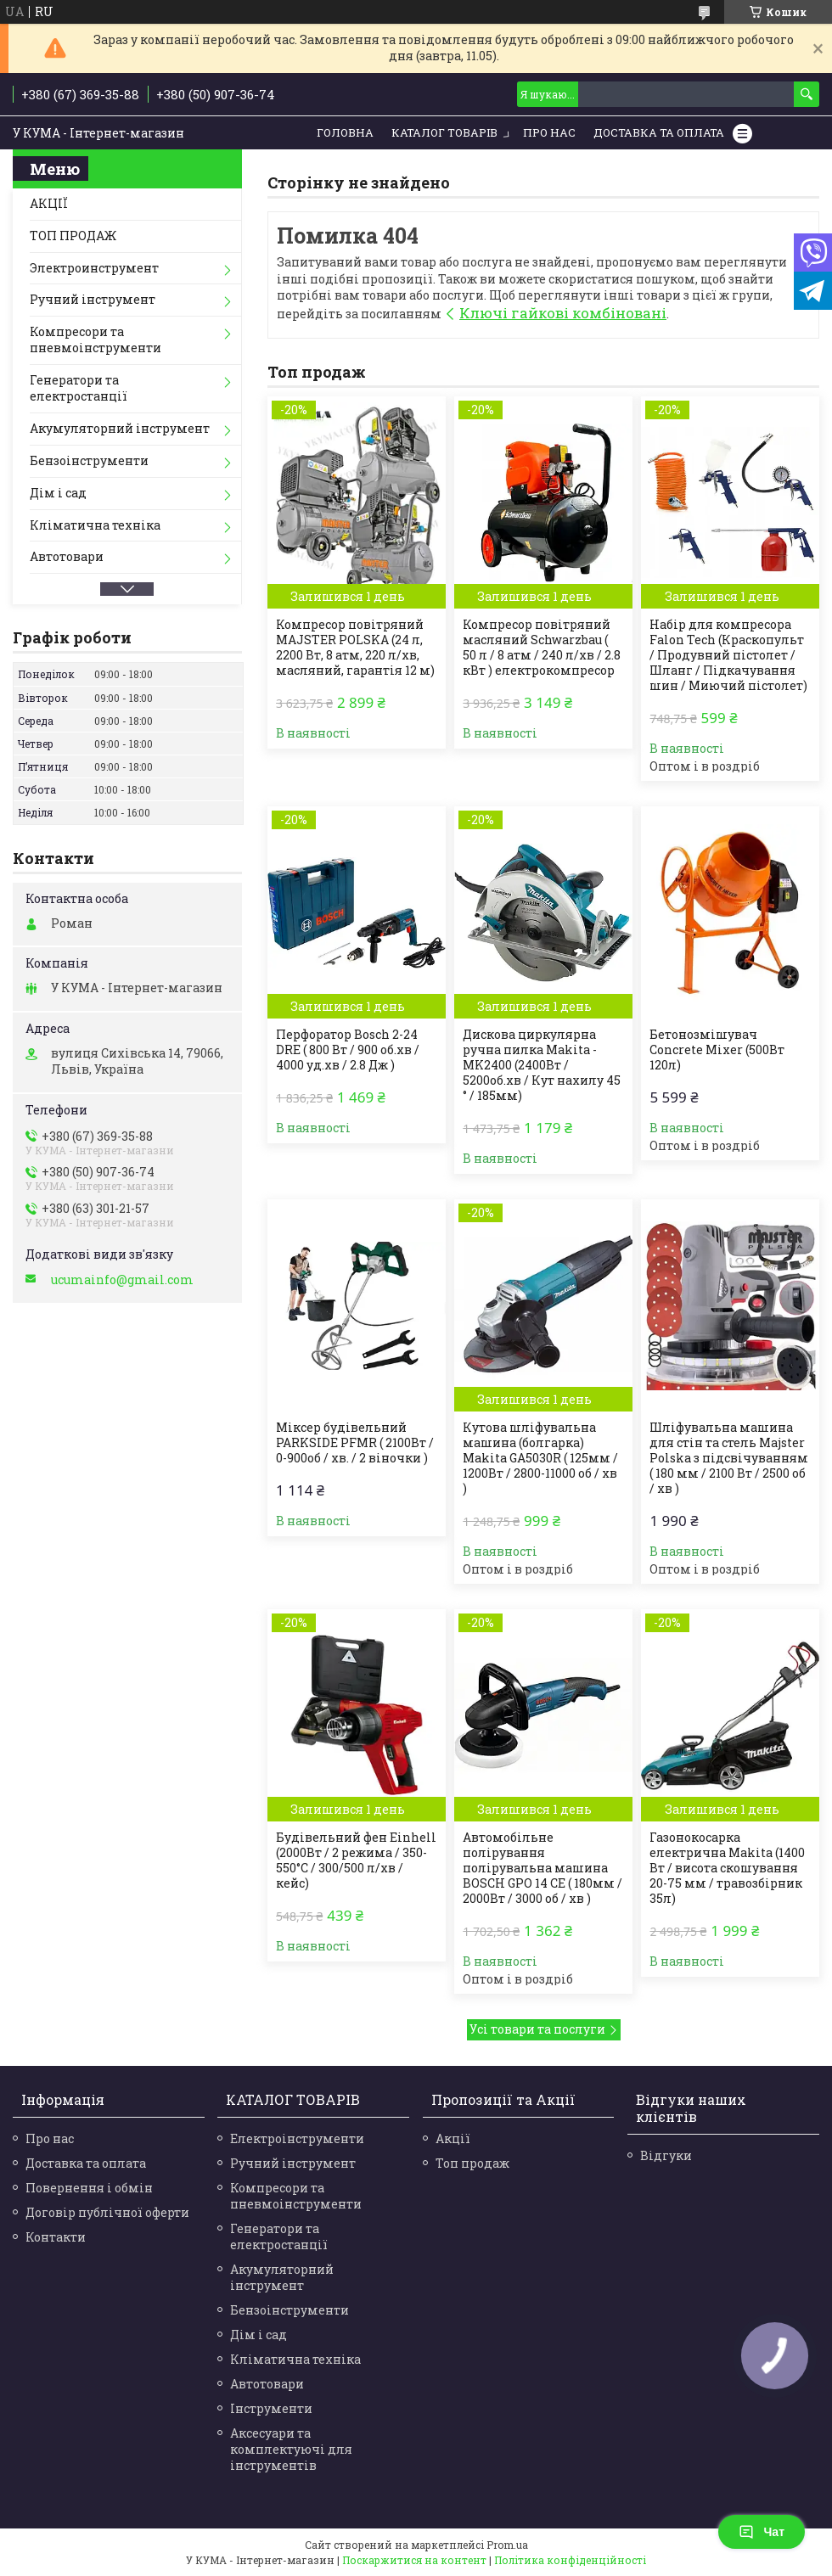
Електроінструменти (297, 2138)
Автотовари (67, 556)
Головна (345, 132)
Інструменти (271, 2408)
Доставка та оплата (85, 2163)
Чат (761, 2532)
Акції (453, 2138)
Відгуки (666, 2155)
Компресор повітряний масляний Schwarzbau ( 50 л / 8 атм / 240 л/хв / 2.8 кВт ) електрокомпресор (542, 647)
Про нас (549, 132)
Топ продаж (472, 2163)
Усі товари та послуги (537, 2029)
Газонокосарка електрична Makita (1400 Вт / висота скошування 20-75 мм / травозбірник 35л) (727, 1868)
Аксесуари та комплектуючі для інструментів (291, 2449)
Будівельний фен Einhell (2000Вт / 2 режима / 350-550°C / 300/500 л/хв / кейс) (356, 1860)
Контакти (55, 2237)
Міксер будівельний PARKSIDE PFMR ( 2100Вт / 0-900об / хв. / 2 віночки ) (355, 1443)
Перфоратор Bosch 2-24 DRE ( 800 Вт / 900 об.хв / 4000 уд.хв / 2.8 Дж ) (347, 1050)
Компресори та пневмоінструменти (95, 339)
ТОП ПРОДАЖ (73, 235)
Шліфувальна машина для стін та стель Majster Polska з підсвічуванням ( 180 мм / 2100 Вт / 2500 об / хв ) (728, 1458)
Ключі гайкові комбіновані (562, 313)
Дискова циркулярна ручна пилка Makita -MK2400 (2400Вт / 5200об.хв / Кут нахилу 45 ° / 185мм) (542, 1065)
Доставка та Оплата (658, 132)
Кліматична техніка (95, 525)
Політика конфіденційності (570, 2560)
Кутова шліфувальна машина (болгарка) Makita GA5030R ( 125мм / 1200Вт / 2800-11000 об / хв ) (540, 1458)
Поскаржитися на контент (414, 2560)
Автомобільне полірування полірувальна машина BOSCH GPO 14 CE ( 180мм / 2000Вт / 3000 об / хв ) (542, 1868)
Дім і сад (58, 493)
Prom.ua (507, 2544)
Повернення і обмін (89, 2188)
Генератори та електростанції (78, 388)
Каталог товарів (444, 132)
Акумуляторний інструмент (120, 428)
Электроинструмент (94, 268)
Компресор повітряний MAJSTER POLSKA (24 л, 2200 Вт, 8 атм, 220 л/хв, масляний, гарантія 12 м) (355, 647)
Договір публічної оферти (107, 2212)
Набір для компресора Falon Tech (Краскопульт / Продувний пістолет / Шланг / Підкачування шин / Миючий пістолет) (728, 655)
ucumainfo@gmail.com (122, 1280)
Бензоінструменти (89, 460)
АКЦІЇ (49, 203)
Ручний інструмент (92, 299)
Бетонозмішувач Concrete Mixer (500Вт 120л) (716, 1050)
